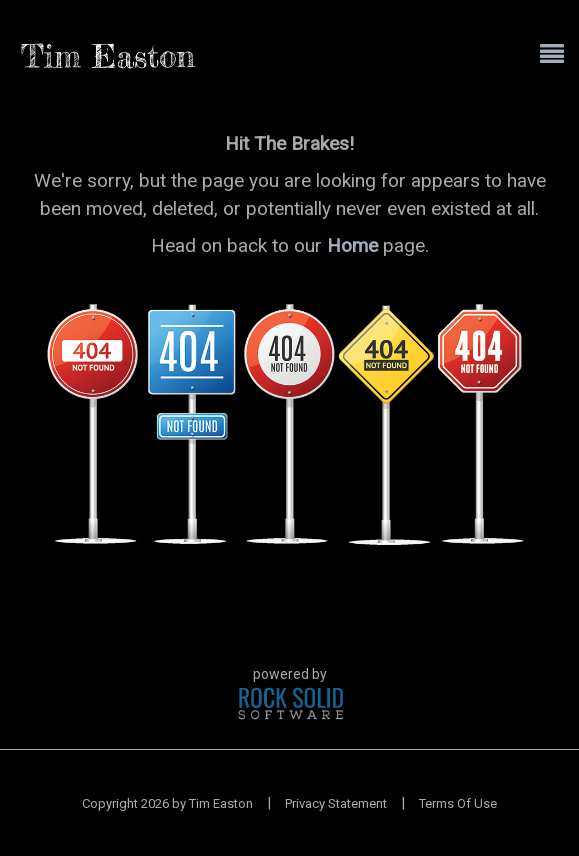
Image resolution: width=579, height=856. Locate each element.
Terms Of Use (458, 803)
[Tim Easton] (108, 55)
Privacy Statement (336, 803)
